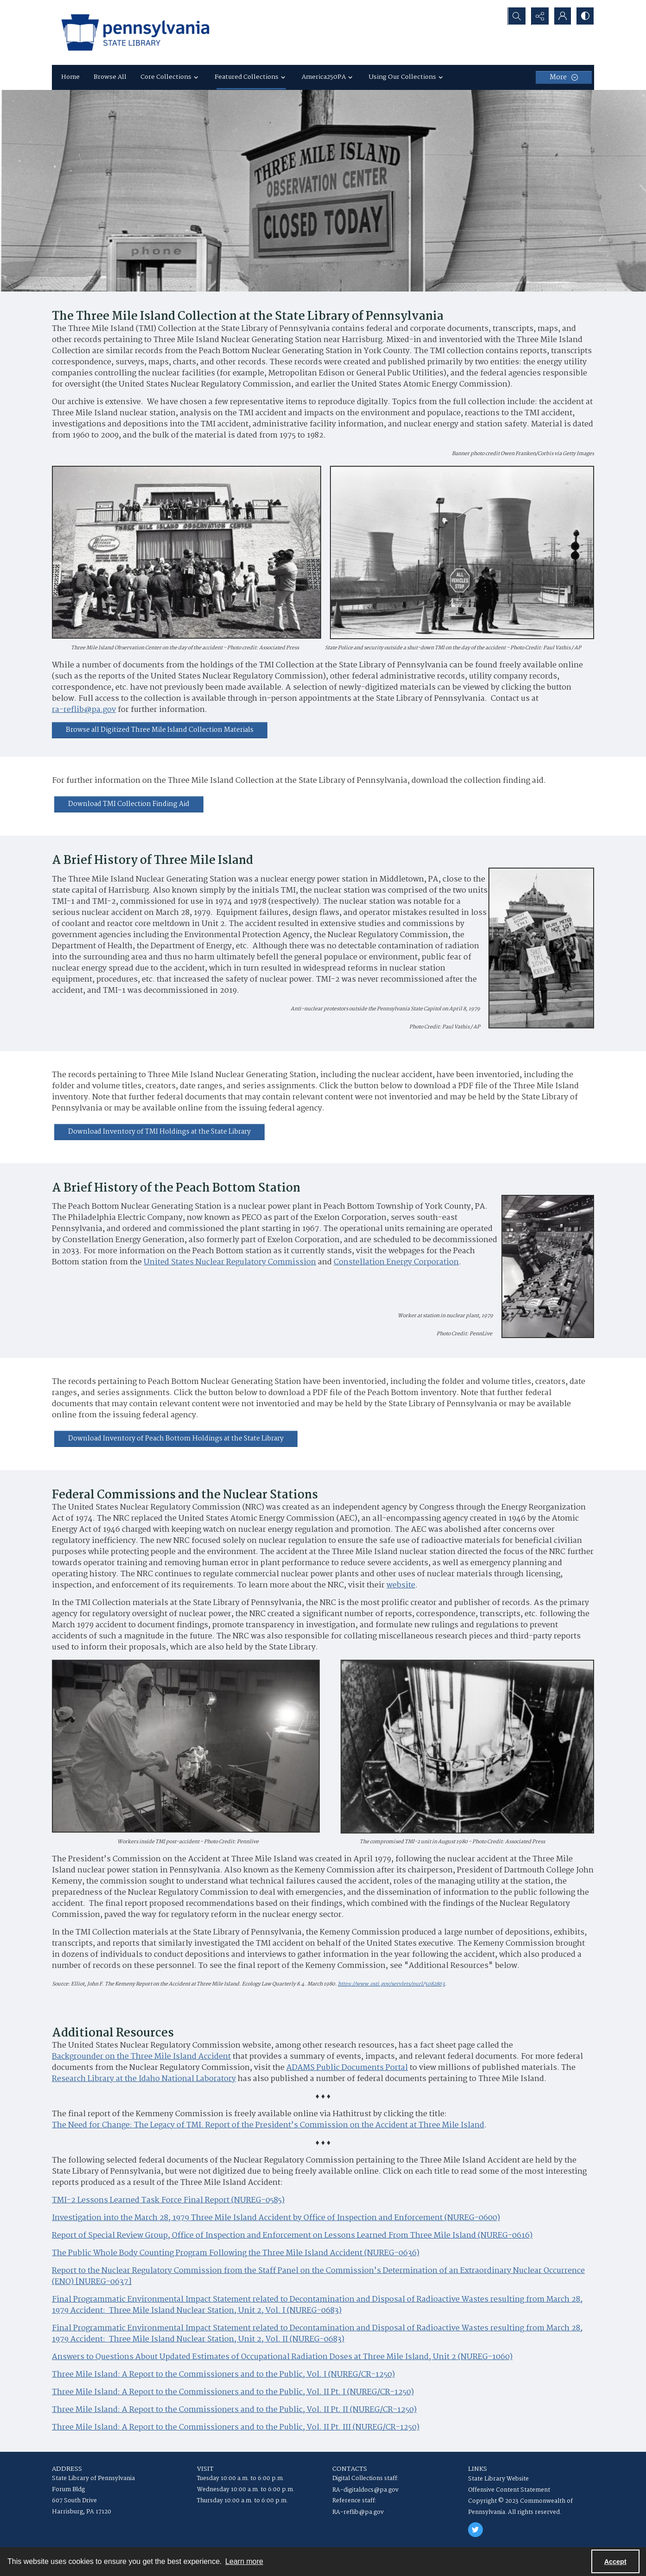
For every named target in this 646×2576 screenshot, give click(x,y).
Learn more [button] (244, 2561)
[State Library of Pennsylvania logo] (135, 32)
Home (70, 77)
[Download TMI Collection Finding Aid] (128, 804)
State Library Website (498, 2479)
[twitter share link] (475, 2529)
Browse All (110, 77)
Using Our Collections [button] (407, 77)
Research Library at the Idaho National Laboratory (144, 2079)
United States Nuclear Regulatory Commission (230, 1262)
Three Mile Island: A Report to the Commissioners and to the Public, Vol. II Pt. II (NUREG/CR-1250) (234, 2410)
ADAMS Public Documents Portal (347, 2068)
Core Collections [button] (170, 77)
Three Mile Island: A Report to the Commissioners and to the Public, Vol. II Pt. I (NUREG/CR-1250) (233, 2392)
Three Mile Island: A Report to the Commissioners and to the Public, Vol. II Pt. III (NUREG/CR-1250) (235, 2427)
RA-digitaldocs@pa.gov (365, 2490)
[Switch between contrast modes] (585, 16)
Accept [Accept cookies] (615, 2561)
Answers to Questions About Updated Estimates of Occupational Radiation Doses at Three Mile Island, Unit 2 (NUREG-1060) (282, 2357)
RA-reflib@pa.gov (358, 2512)
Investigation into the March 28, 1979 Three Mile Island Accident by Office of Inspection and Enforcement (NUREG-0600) (276, 2218)
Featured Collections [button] (251, 77)
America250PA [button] (328, 77)
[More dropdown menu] (564, 77)
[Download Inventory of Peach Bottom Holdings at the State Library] (176, 1439)
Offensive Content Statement (509, 2490)
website (400, 1585)
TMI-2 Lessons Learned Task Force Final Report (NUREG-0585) (168, 2200)
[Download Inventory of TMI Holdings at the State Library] (159, 1132)
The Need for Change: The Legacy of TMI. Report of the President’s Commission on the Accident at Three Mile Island (268, 2125)
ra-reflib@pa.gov (84, 710)
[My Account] (561, 16)
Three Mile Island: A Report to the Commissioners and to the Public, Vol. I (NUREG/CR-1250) (223, 2374)
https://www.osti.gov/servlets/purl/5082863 (391, 1984)
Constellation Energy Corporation (396, 1262)
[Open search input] (515, 16)
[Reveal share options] (538, 16)
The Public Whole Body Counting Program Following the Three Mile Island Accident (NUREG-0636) (235, 2253)
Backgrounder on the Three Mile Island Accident (141, 2056)
